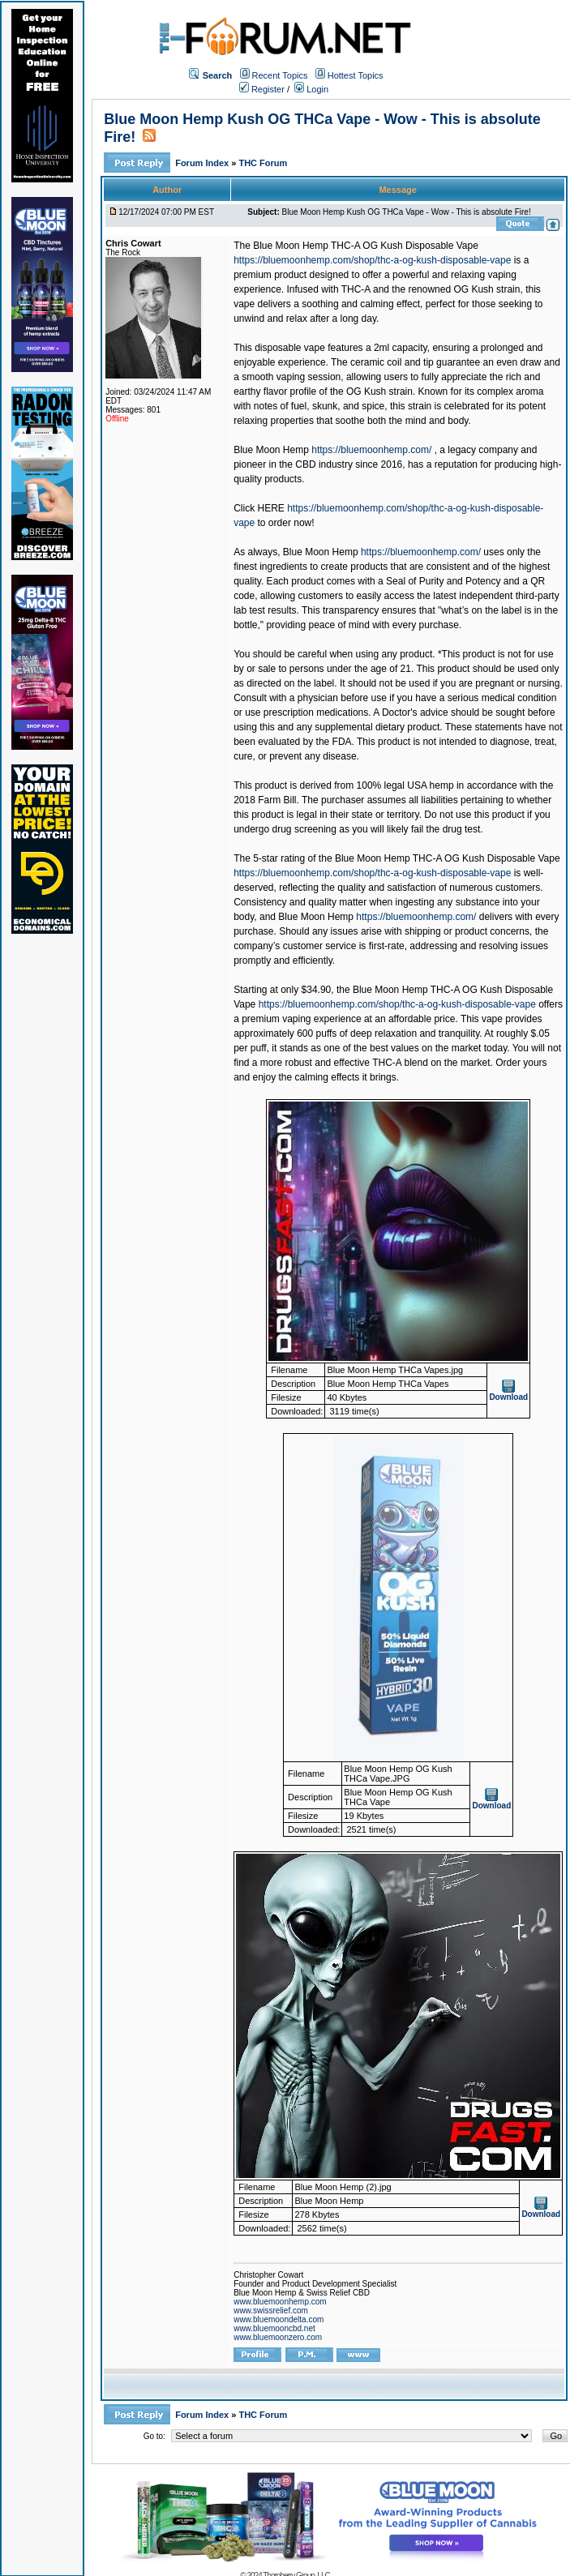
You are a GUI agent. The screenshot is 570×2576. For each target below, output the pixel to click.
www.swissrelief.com (271, 2310)
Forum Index (203, 163)
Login (311, 89)
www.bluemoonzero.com (278, 2337)
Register (262, 89)
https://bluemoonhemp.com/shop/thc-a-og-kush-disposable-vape (372, 260)
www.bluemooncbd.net (274, 2328)
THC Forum (262, 163)
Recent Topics (280, 75)
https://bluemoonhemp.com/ (371, 450)
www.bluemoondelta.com (279, 2319)
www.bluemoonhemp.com (280, 2301)
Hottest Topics (356, 75)
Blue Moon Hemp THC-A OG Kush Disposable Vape (365, 245)
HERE (271, 508)
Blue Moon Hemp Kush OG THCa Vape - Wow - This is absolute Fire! (406, 212)
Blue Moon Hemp (271, 450)
